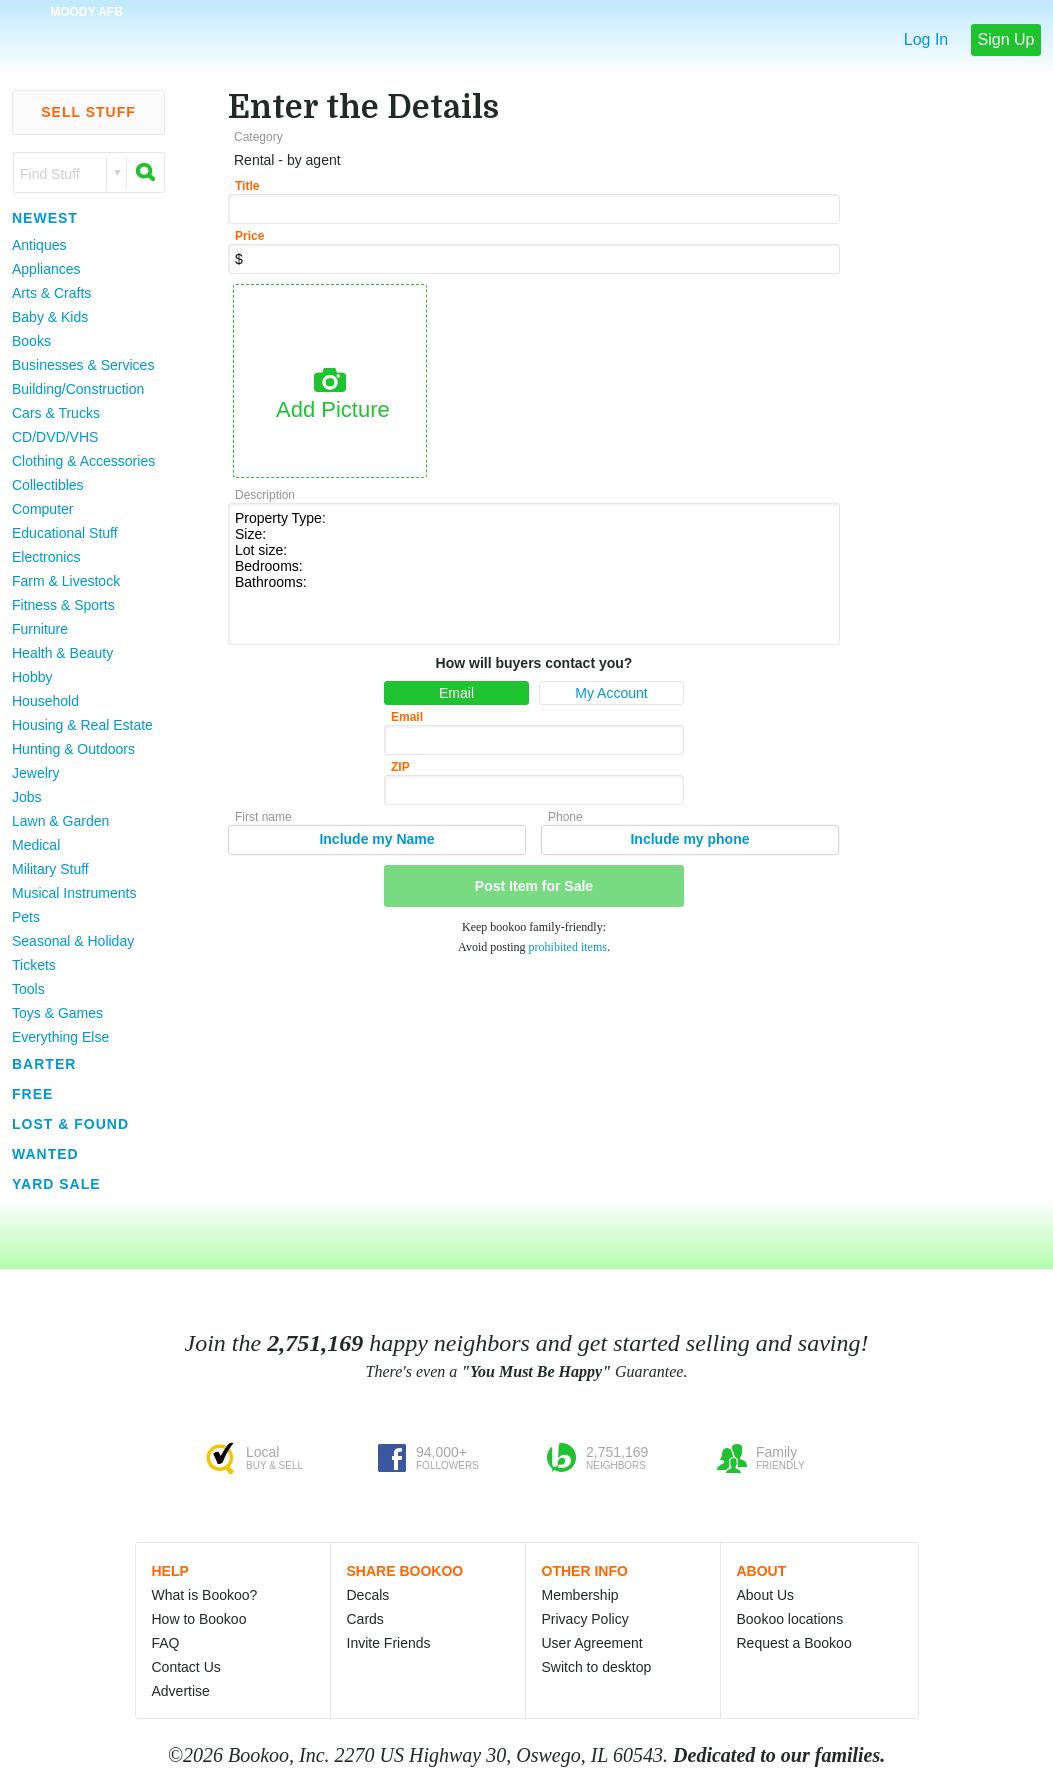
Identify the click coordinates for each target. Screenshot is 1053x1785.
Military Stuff (50, 869)
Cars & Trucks (56, 413)
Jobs (27, 797)
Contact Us (186, 1667)
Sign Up (1006, 39)
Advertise (181, 1691)
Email (456, 693)
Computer (42, 509)
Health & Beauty (62, 653)
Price (249, 236)
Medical (36, 845)
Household (45, 701)
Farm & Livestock (66, 581)
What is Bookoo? (205, 1595)
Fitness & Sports (63, 605)
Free (32, 1094)
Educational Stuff (65, 533)
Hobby (32, 677)
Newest (45, 218)
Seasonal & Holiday (73, 941)
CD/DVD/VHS (55, 437)
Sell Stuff (88, 112)
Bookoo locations (790, 1619)
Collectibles (48, 485)
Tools (28, 989)
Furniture (40, 629)
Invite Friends (389, 1643)
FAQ (166, 1643)
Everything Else (60, 1037)
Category (258, 137)
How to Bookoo (199, 1619)
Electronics (46, 557)
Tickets (34, 965)
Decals (368, 1595)
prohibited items (568, 947)
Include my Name (376, 839)
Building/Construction (78, 389)
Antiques (39, 245)
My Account (611, 693)
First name (263, 817)
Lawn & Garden (60, 821)
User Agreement (592, 1643)
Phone (565, 817)
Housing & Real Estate (82, 725)
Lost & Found (70, 1124)
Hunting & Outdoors (73, 749)
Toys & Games (57, 1013)
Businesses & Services (83, 365)
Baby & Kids (50, 317)
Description (265, 495)
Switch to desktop (597, 1667)
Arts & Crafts (51, 293)
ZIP (400, 767)
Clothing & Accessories (83, 461)
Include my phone (689, 839)
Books (31, 341)
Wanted (45, 1154)
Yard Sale (56, 1184)
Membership (580, 1595)
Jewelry (35, 773)
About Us (766, 1595)
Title (247, 186)
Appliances (46, 269)
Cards (365, 1619)
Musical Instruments (74, 893)
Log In (926, 39)
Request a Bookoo (794, 1643)
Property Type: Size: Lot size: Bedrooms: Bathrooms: (534, 572)
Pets (26, 917)
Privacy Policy (585, 1619)
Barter (44, 1064)
